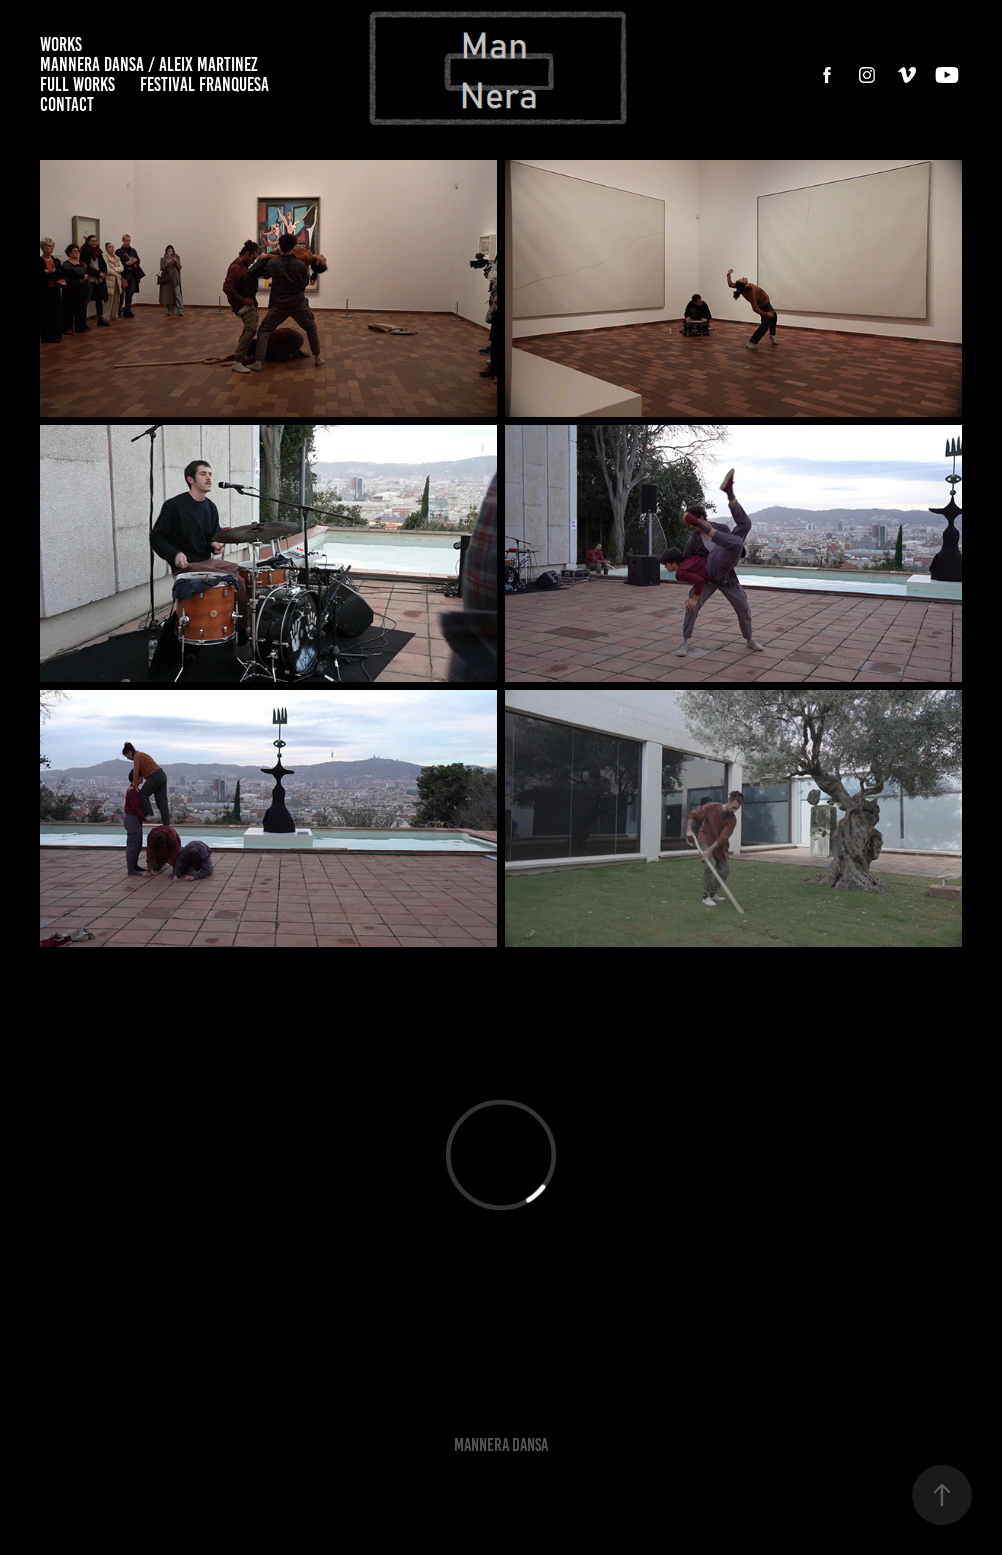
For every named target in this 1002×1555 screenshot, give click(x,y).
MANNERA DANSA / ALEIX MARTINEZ (149, 64)
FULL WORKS (77, 84)
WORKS (61, 44)
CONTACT (67, 104)
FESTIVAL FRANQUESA (204, 84)
